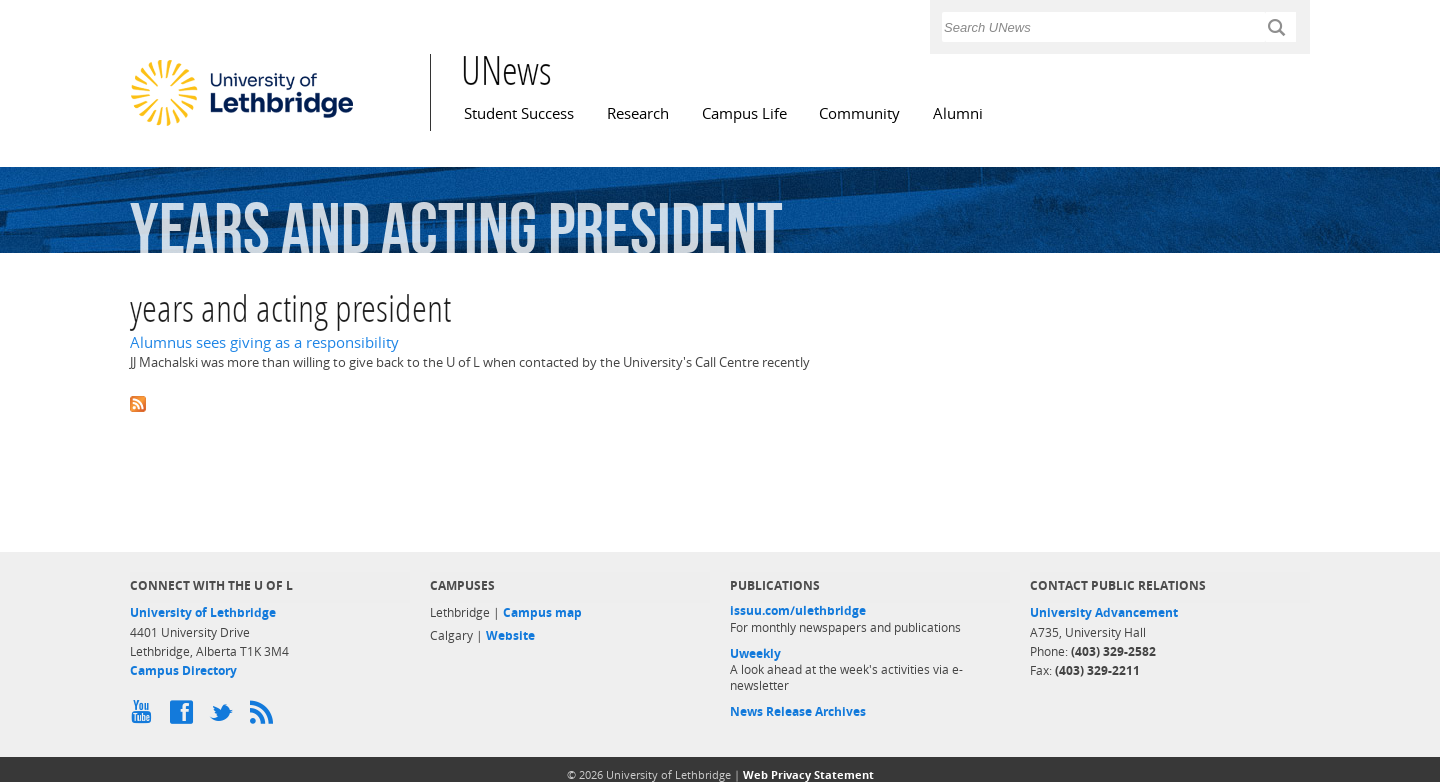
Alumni (958, 113)
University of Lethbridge (203, 612)
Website (510, 635)
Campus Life (744, 113)
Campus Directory (183, 670)
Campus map (542, 612)
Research (638, 113)
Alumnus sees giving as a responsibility (264, 342)
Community (859, 113)
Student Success (519, 113)
